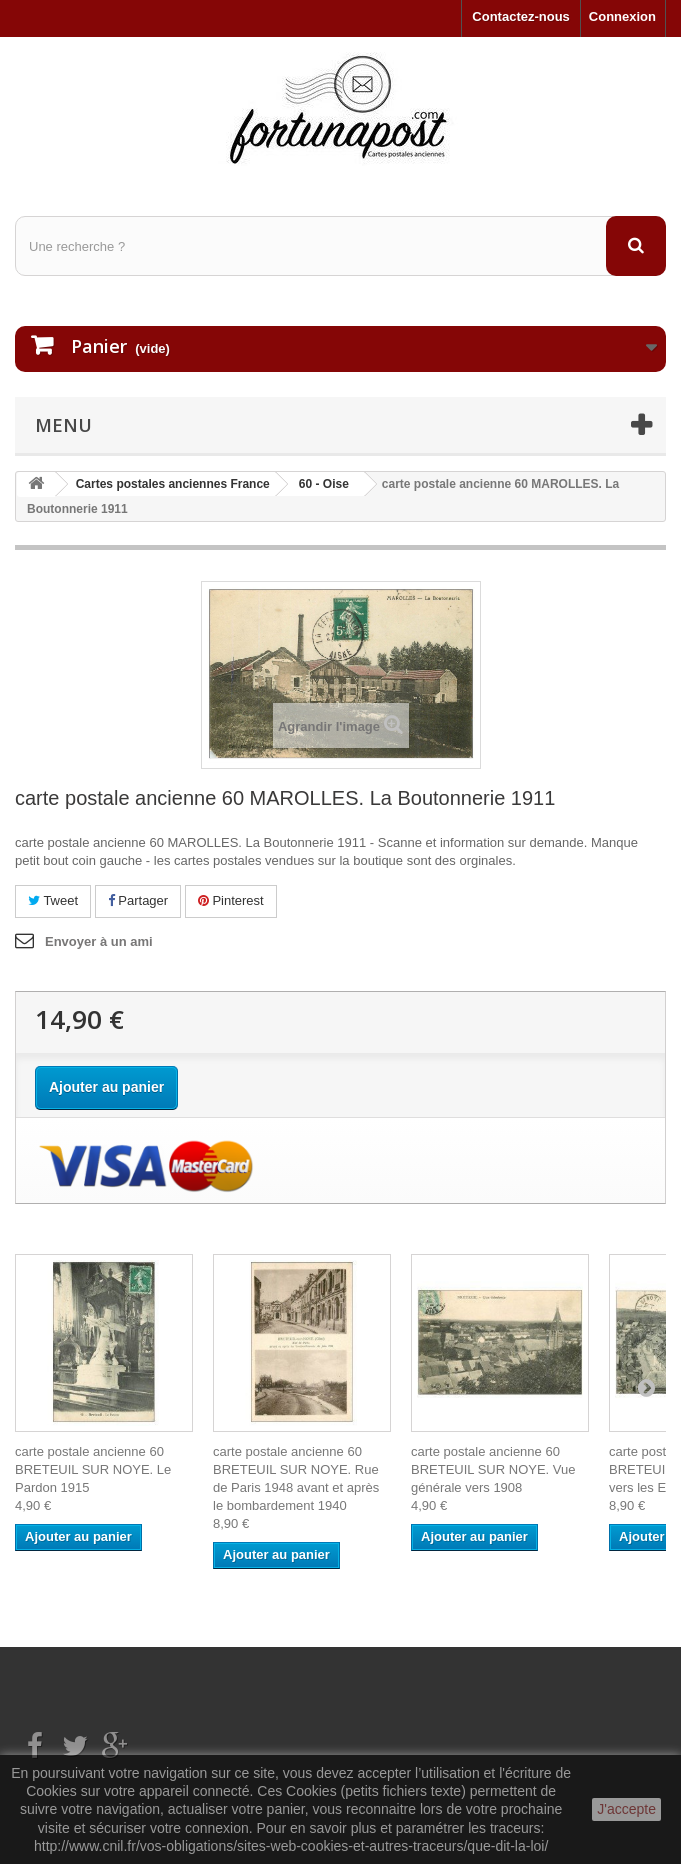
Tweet (53, 900)
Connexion (622, 16)
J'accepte (626, 1809)
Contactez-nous (521, 16)
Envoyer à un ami (99, 941)
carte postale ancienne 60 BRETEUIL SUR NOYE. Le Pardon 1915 (93, 1469)
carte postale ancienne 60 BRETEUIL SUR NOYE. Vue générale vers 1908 (493, 1469)
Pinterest (231, 900)
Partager (138, 900)
